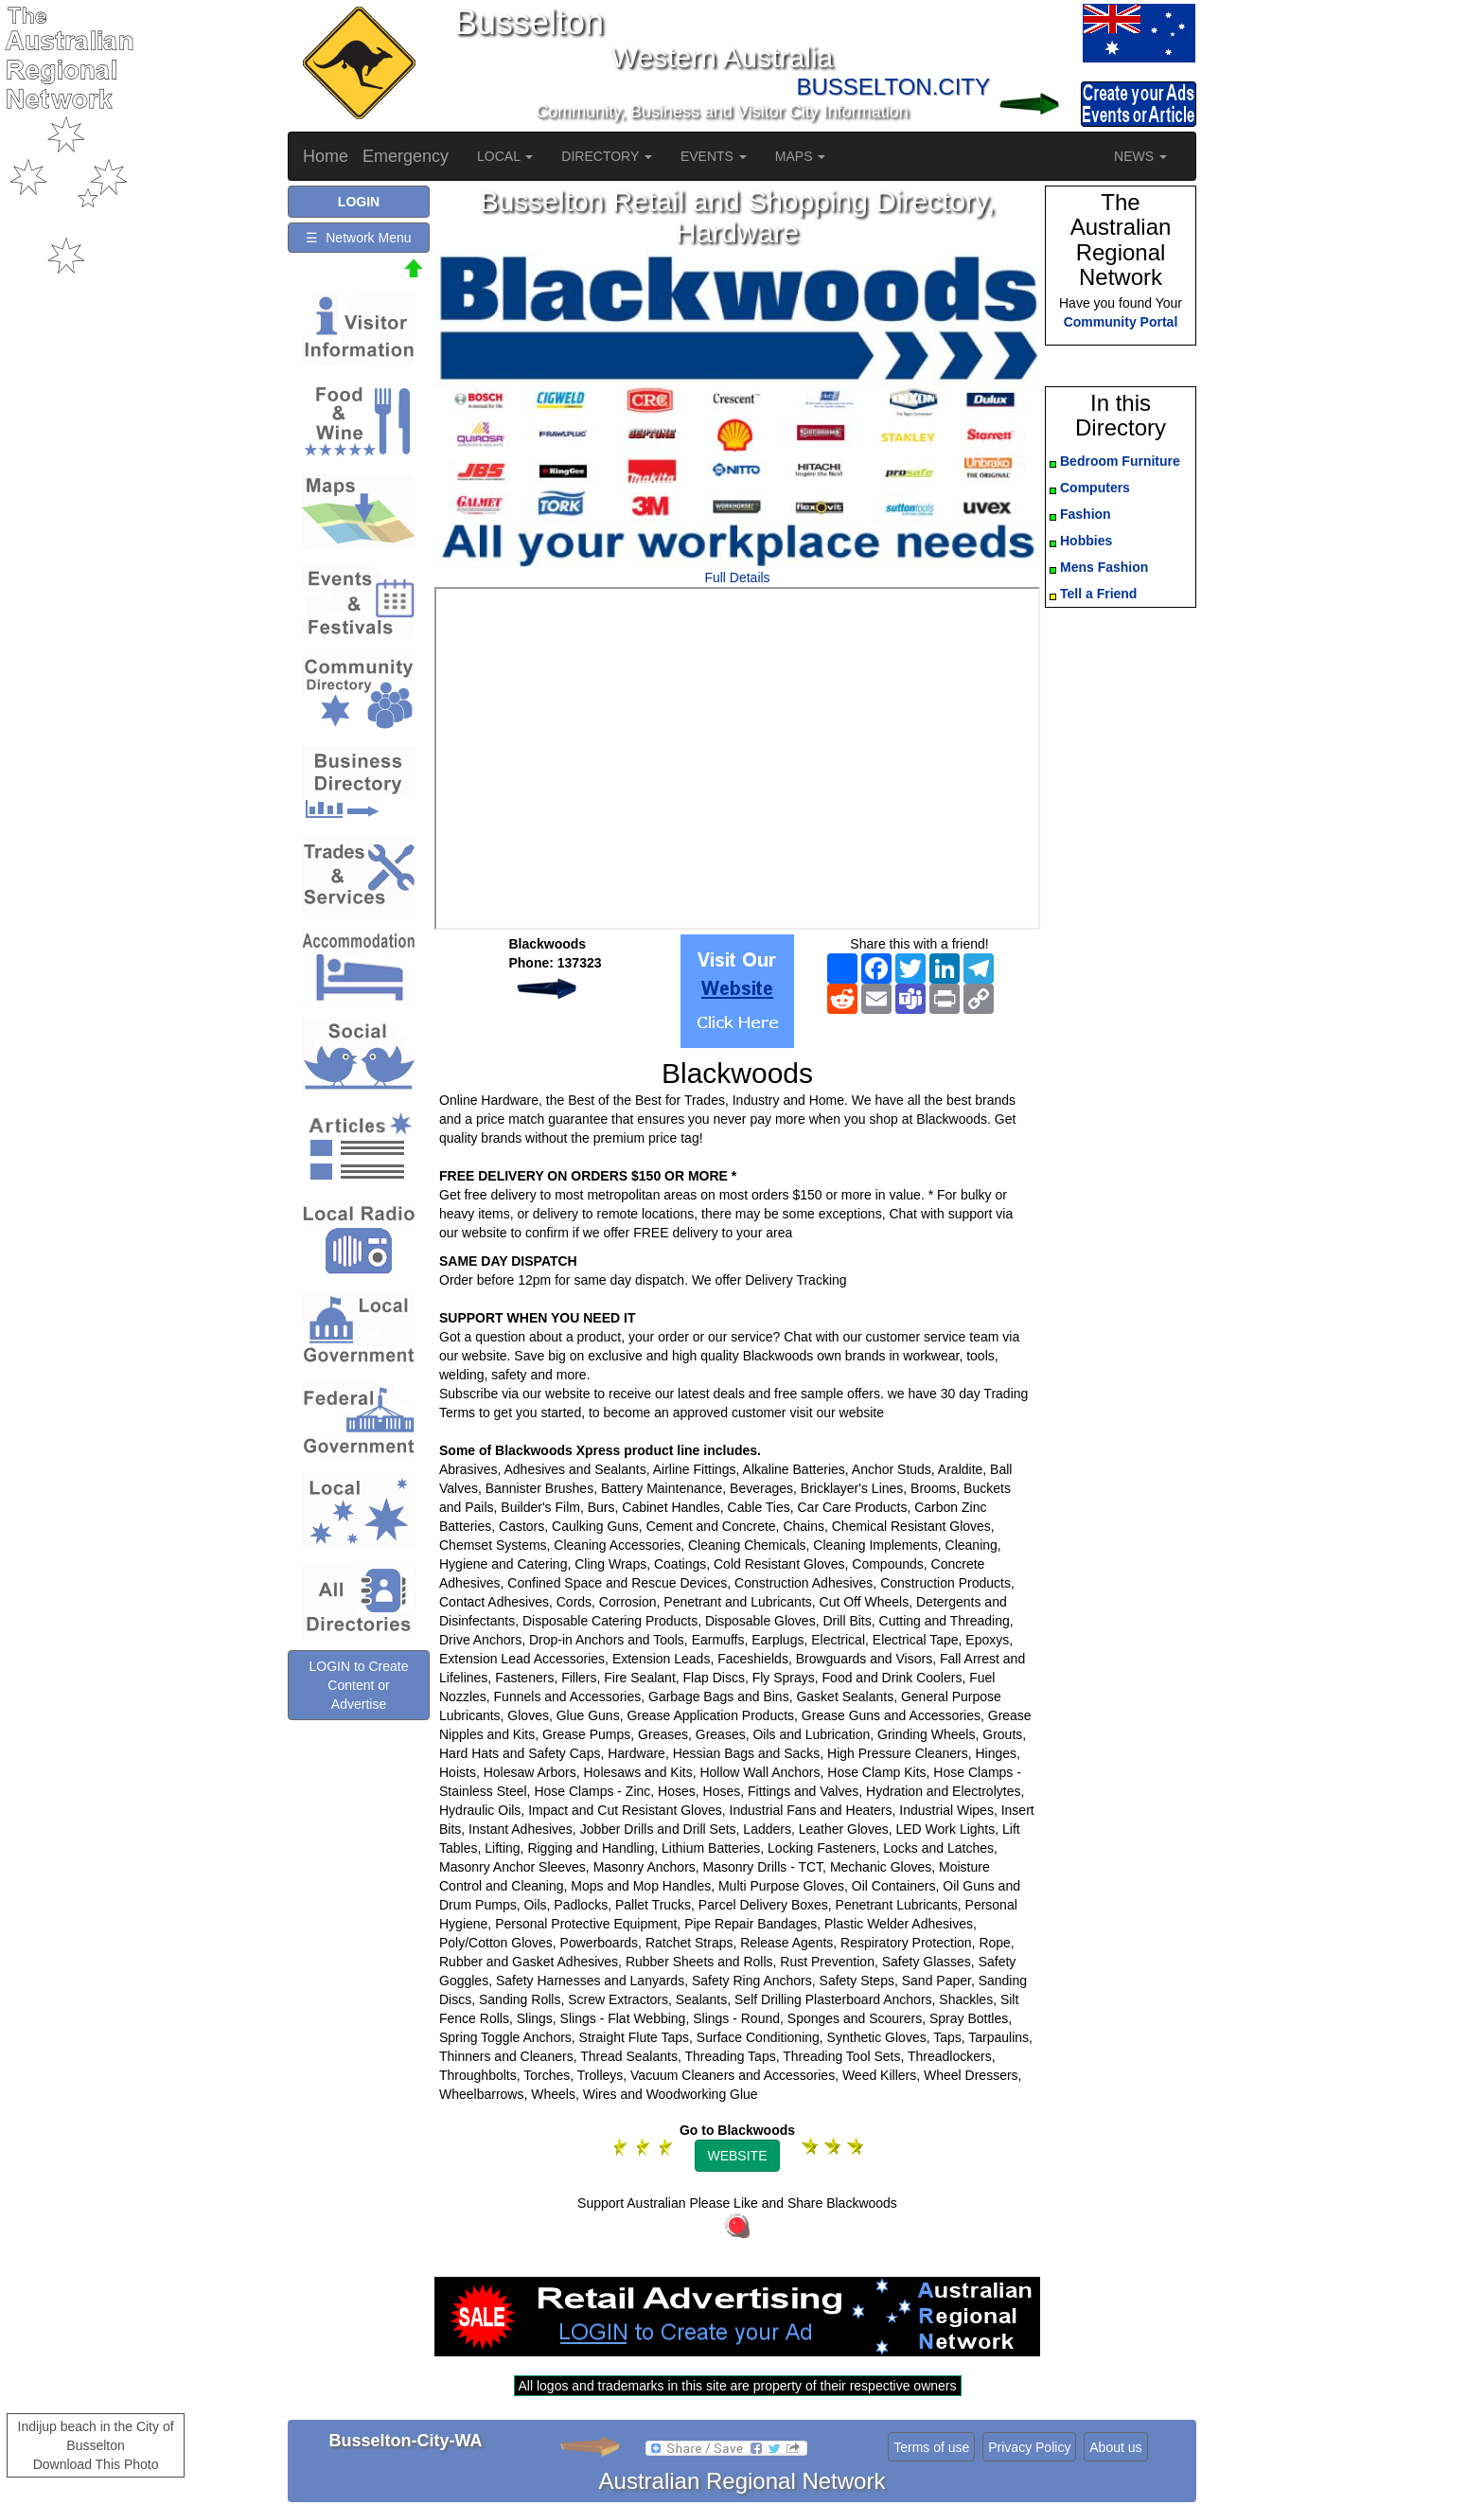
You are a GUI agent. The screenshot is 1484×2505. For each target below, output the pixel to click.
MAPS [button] (800, 156)
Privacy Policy (1029, 2447)
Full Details (736, 577)
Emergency (405, 156)
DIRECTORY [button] (606, 156)
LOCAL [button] (505, 156)
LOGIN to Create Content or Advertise (358, 1685)
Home (325, 156)
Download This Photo (96, 2464)
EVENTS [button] (713, 156)
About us (1115, 2447)
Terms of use (931, 2447)
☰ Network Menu (358, 237)
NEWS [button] (1140, 156)
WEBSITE (737, 2155)
